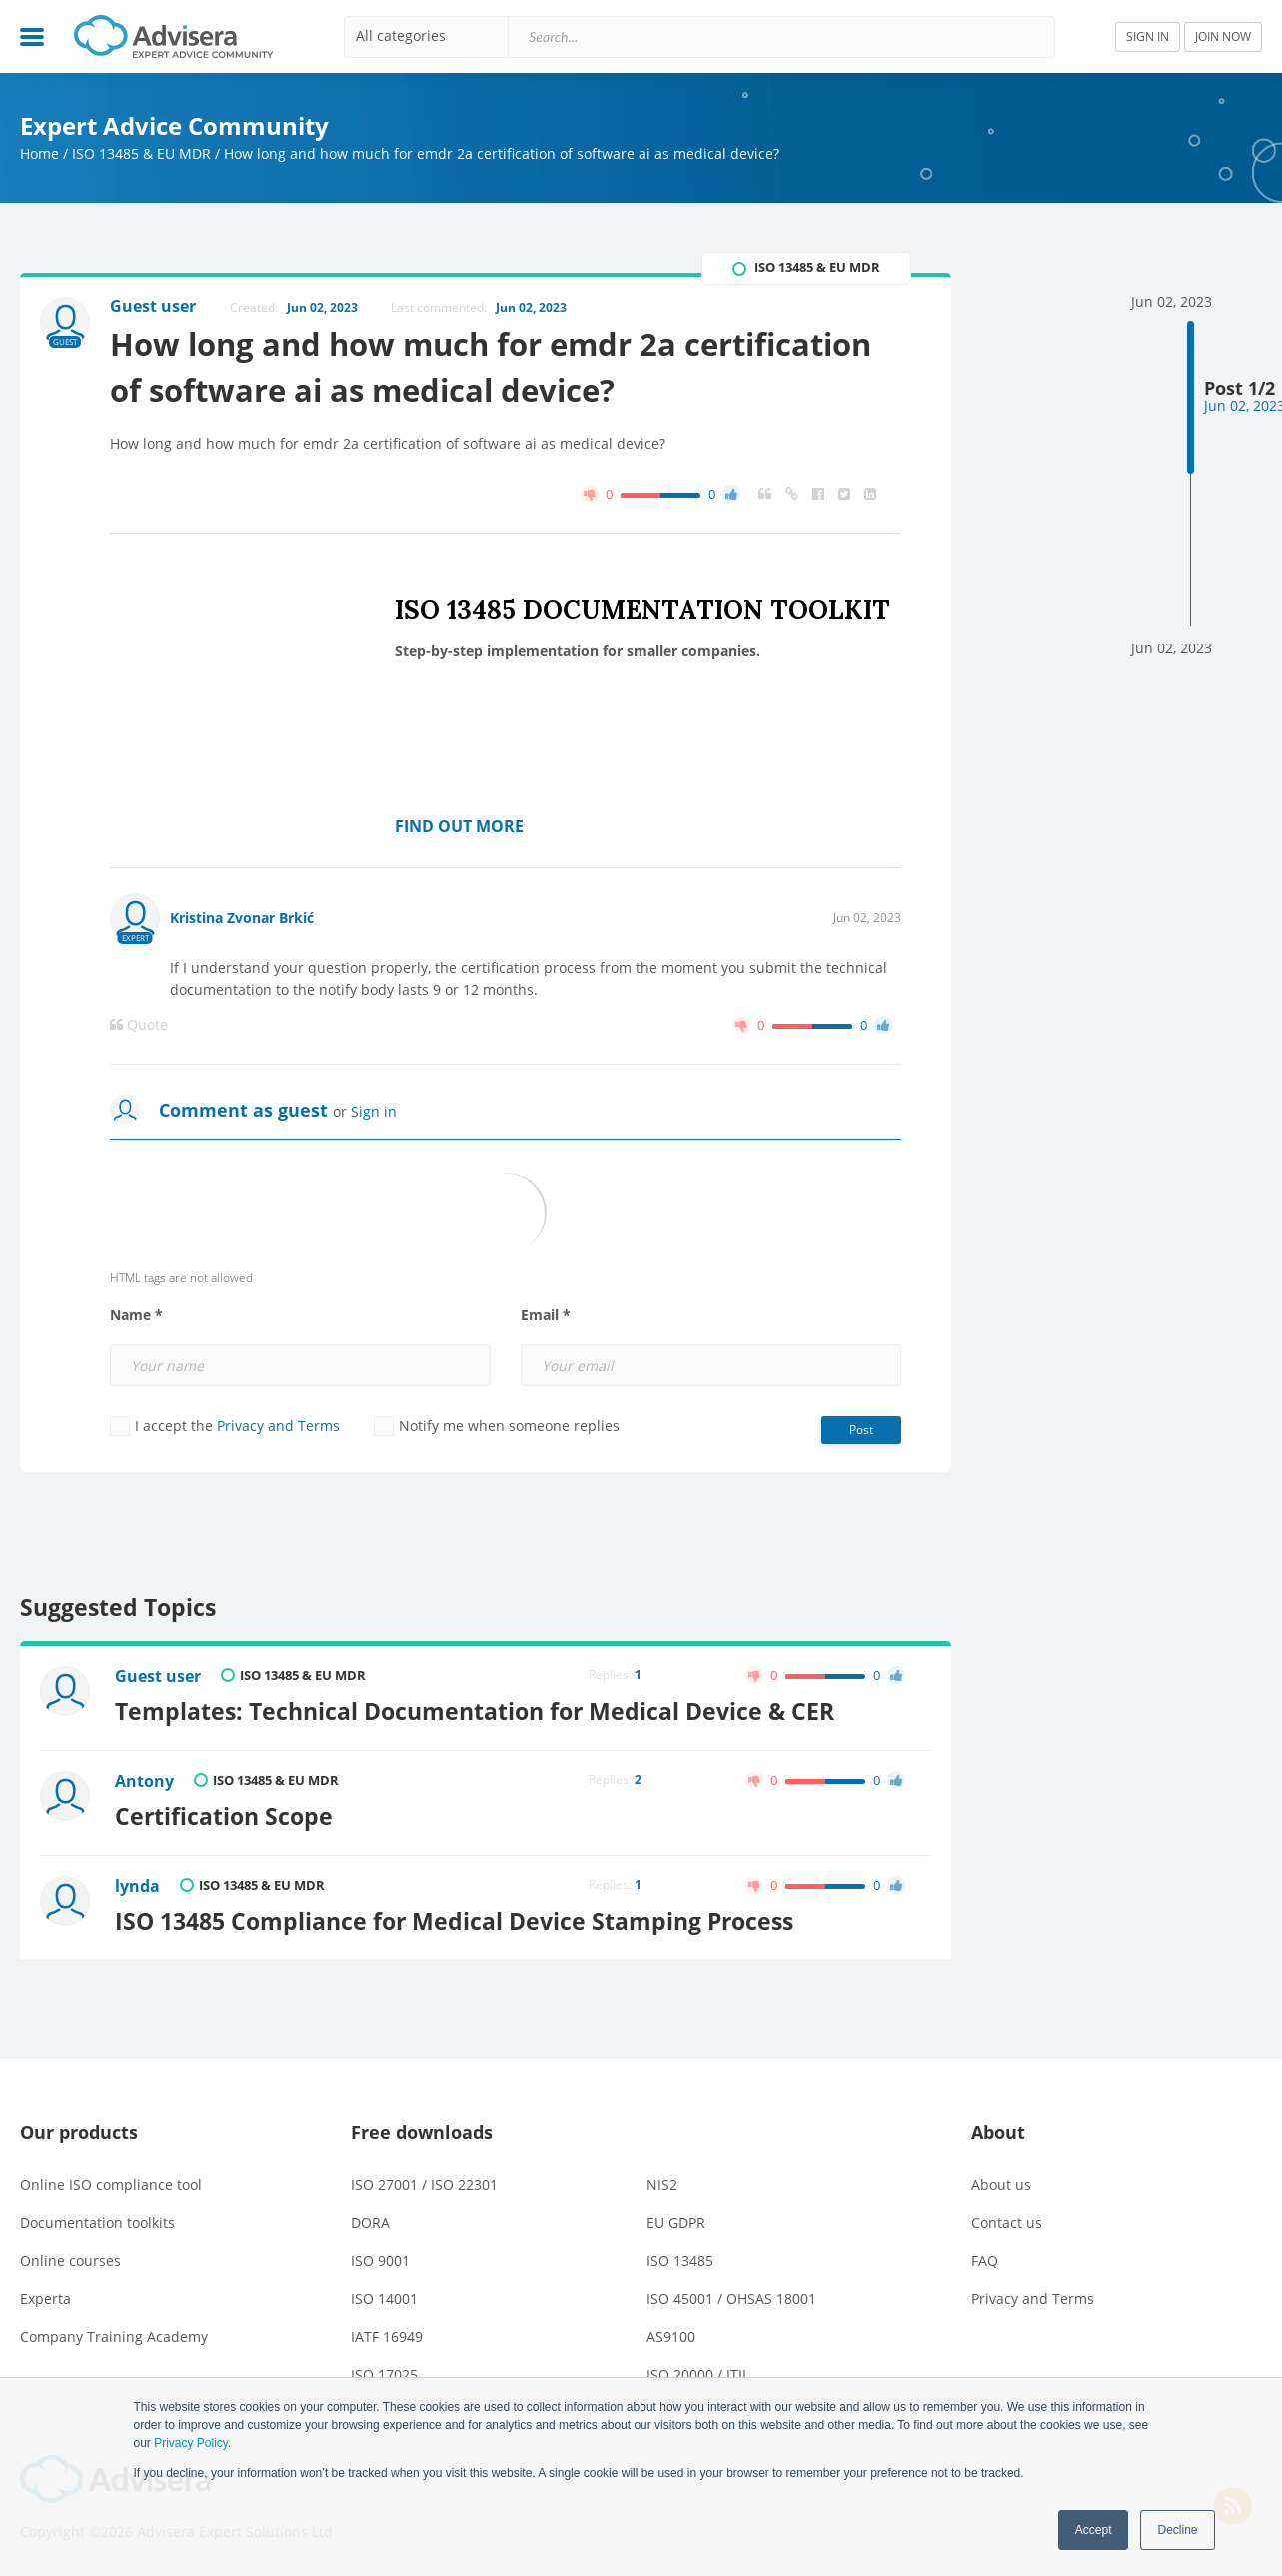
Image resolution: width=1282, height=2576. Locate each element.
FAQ (984, 2260)
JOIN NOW (1223, 36)
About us (1001, 2184)
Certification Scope (224, 1816)
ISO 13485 (679, 2260)
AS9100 (670, 2336)
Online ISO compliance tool (111, 2184)
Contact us (1006, 2222)
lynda (137, 1886)
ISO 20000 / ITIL (697, 2374)
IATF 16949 (387, 2336)
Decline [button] (1177, 2530)
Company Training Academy (114, 2336)
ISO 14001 (384, 2298)
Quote (139, 1025)
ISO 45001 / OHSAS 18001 (731, 2298)
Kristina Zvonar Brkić (242, 917)
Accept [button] (1093, 2530)
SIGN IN (1147, 36)
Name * (136, 1315)
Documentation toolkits (97, 2222)
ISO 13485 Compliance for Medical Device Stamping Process (454, 1920)
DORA (370, 2222)
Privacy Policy (191, 2443)
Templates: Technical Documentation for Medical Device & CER (474, 1711)
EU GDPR (675, 2222)
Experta (45, 2298)
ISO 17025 (384, 2374)
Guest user (158, 1676)
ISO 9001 (380, 2260)
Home (39, 153)
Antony (144, 1781)
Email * (546, 1315)
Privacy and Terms (278, 1425)
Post (861, 1429)
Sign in (374, 1111)
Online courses (70, 2260)
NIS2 (661, 2184)
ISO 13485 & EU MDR (141, 153)
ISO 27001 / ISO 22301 (424, 2184)
